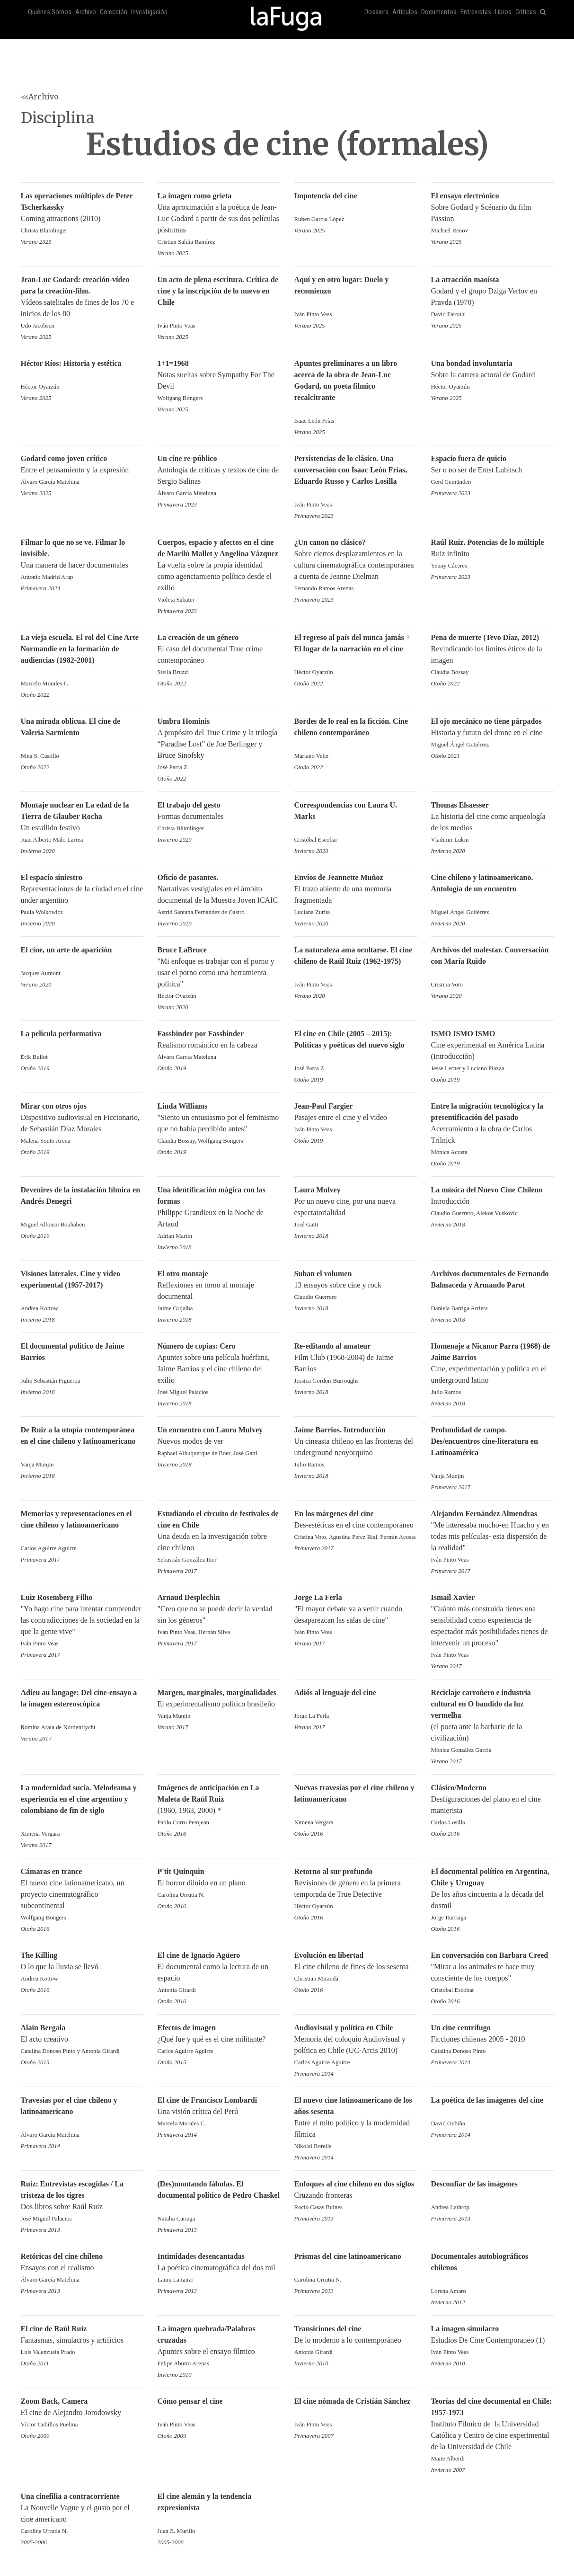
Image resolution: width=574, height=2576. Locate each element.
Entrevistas (475, 12)
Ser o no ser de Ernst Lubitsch (492, 471)
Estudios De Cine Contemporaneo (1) (492, 2341)
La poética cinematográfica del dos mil (219, 2268)
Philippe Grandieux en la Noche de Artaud (219, 1213)
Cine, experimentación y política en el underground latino (492, 1369)
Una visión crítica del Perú (219, 2112)
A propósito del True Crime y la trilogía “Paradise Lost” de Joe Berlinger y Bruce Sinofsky (219, 745)
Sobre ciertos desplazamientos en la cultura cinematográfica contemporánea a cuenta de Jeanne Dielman (355, 566)
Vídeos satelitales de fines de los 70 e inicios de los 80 (82, 303)
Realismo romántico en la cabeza (219, 1046)
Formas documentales (219, 817)
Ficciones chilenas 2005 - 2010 (492, 2040)
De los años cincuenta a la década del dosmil (492, 1895)
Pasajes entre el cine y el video (355, 1118)
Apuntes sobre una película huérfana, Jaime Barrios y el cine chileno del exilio (219, 1369)
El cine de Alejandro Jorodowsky (82, 2413)
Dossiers (376, 12)
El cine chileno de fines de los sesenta (355, 1967)
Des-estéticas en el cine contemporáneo (355, 1526)
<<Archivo (40, 96)
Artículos (404, 12)
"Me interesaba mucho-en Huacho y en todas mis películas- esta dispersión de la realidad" (492, 1537)
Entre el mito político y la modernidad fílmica (355, 2124)
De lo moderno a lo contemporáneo (355, 2341)
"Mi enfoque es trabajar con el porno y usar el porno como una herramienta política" (219, 973)
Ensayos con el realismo (82, 2268)
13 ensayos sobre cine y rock (355, 1286)
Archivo (85, 12)
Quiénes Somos (49, 12)
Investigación (149, 12)
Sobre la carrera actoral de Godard (492, 375)
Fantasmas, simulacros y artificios (82, 2341)
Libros (503, 12)
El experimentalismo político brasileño (219, 1705)
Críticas (525, 12)
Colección (113, 12)
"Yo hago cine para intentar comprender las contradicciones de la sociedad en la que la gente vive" (82, 1621)
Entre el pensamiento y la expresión (82, 471)
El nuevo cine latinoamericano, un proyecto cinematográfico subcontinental (82, 1895)
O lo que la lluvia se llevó (82, 1967)
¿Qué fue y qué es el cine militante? (219, 2040)
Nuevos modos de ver (219, 1442)
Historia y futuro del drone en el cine (492, 733)
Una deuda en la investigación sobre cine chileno (219, 1537)
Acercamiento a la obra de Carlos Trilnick (492, 1130)
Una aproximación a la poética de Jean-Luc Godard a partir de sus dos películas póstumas (219, 219)
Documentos (439, 12)
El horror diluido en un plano (219, 1884)
